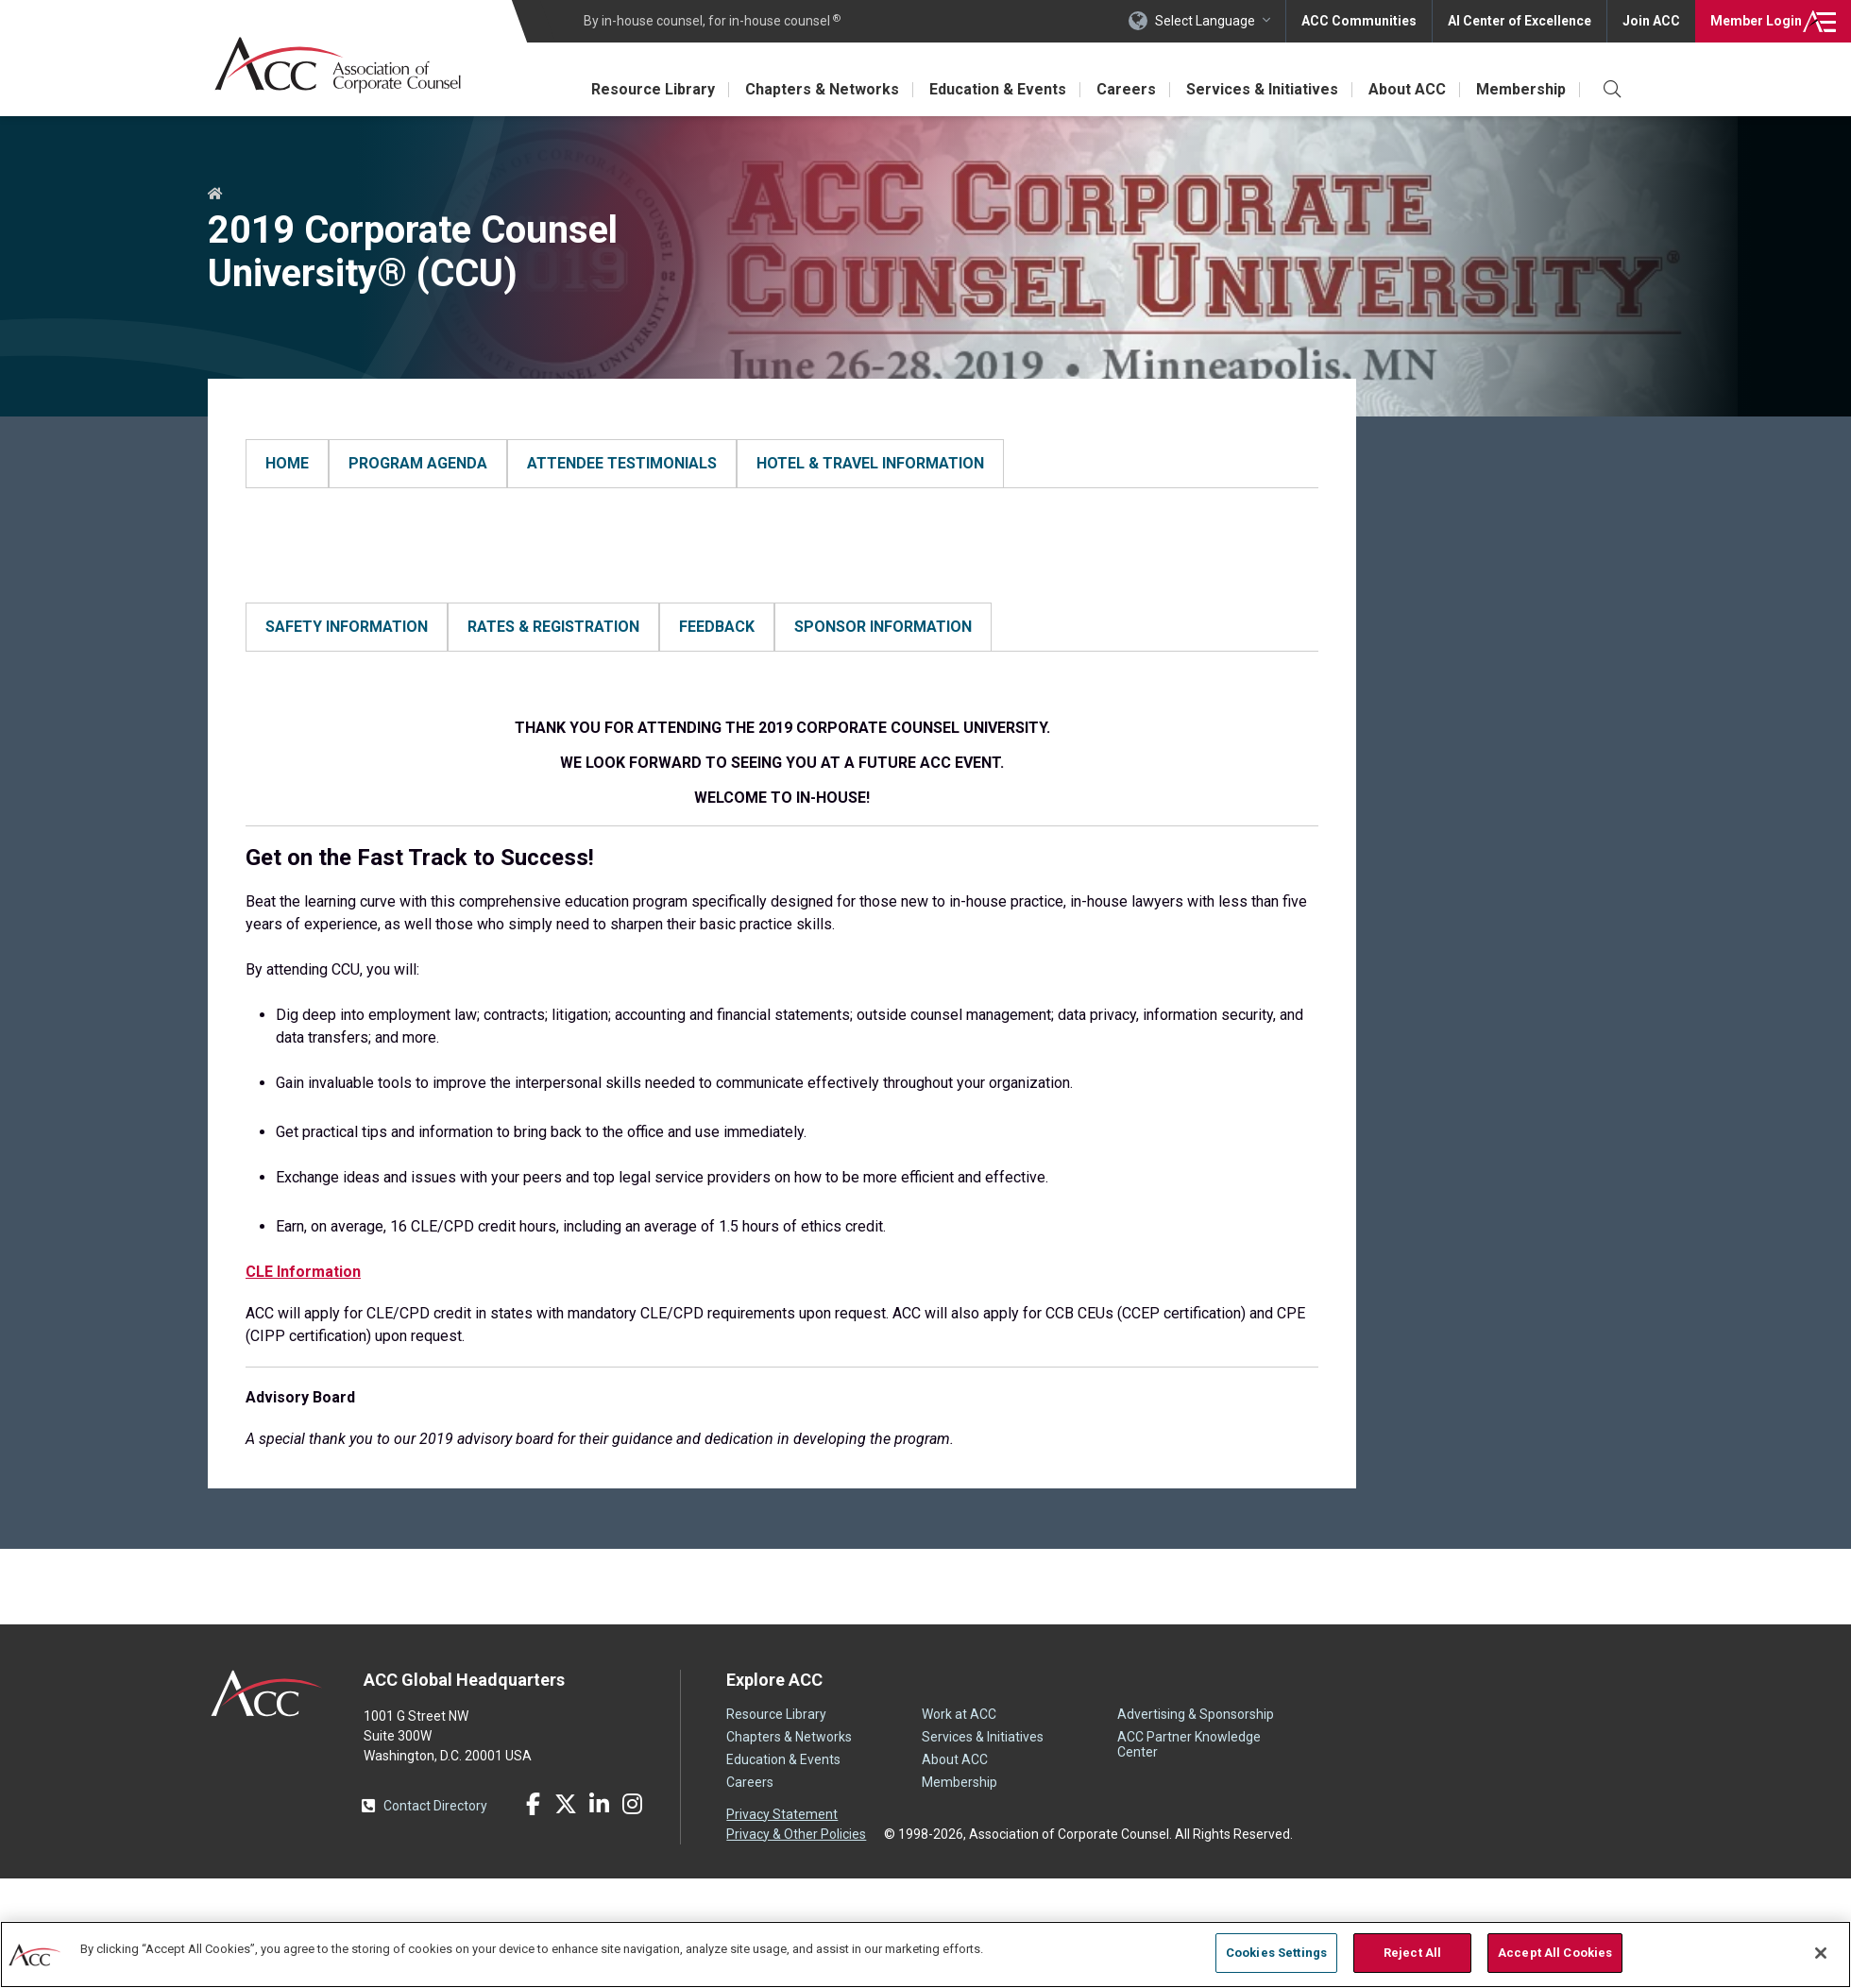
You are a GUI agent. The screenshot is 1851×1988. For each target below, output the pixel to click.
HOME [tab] (287, 463)
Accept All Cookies (1555, 1953)
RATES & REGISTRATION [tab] (553, 648)
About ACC (1407, 89)
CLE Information (303, 1316)
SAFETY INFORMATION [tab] (346, 648)
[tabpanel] (782, 522)
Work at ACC (959, 1758)
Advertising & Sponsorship (1195, 1758)
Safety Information (307, 708)
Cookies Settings (1276, 1953)
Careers (1126, 89)
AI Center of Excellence (1519, 20)
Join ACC (1651, 20)
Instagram (632, 1848)
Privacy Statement (782, 1858)
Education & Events (997, 89)
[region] (925, 1954)
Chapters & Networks (822, 89)
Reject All (1412, 1953)
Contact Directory (435, 1850)
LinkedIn (599, 1848)
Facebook (533, 1848)
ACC (267, 1737)
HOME (267, 522)
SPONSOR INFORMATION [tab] (883, 648)
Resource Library (653, 89)
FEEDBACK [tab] (717, 648)
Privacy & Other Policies (796, 1878)
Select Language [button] (1205, 20)
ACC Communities (1359, 20)
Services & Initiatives (1262, 89)
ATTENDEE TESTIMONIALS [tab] (622, 463)
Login (1756, 20)
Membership (1521, 89)
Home (215, 194)
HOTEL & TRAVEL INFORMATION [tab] (870, 463)
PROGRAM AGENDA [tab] (417, 463)
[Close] (1821, 1953)
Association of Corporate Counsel (337, 64)
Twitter (566, 1848)
